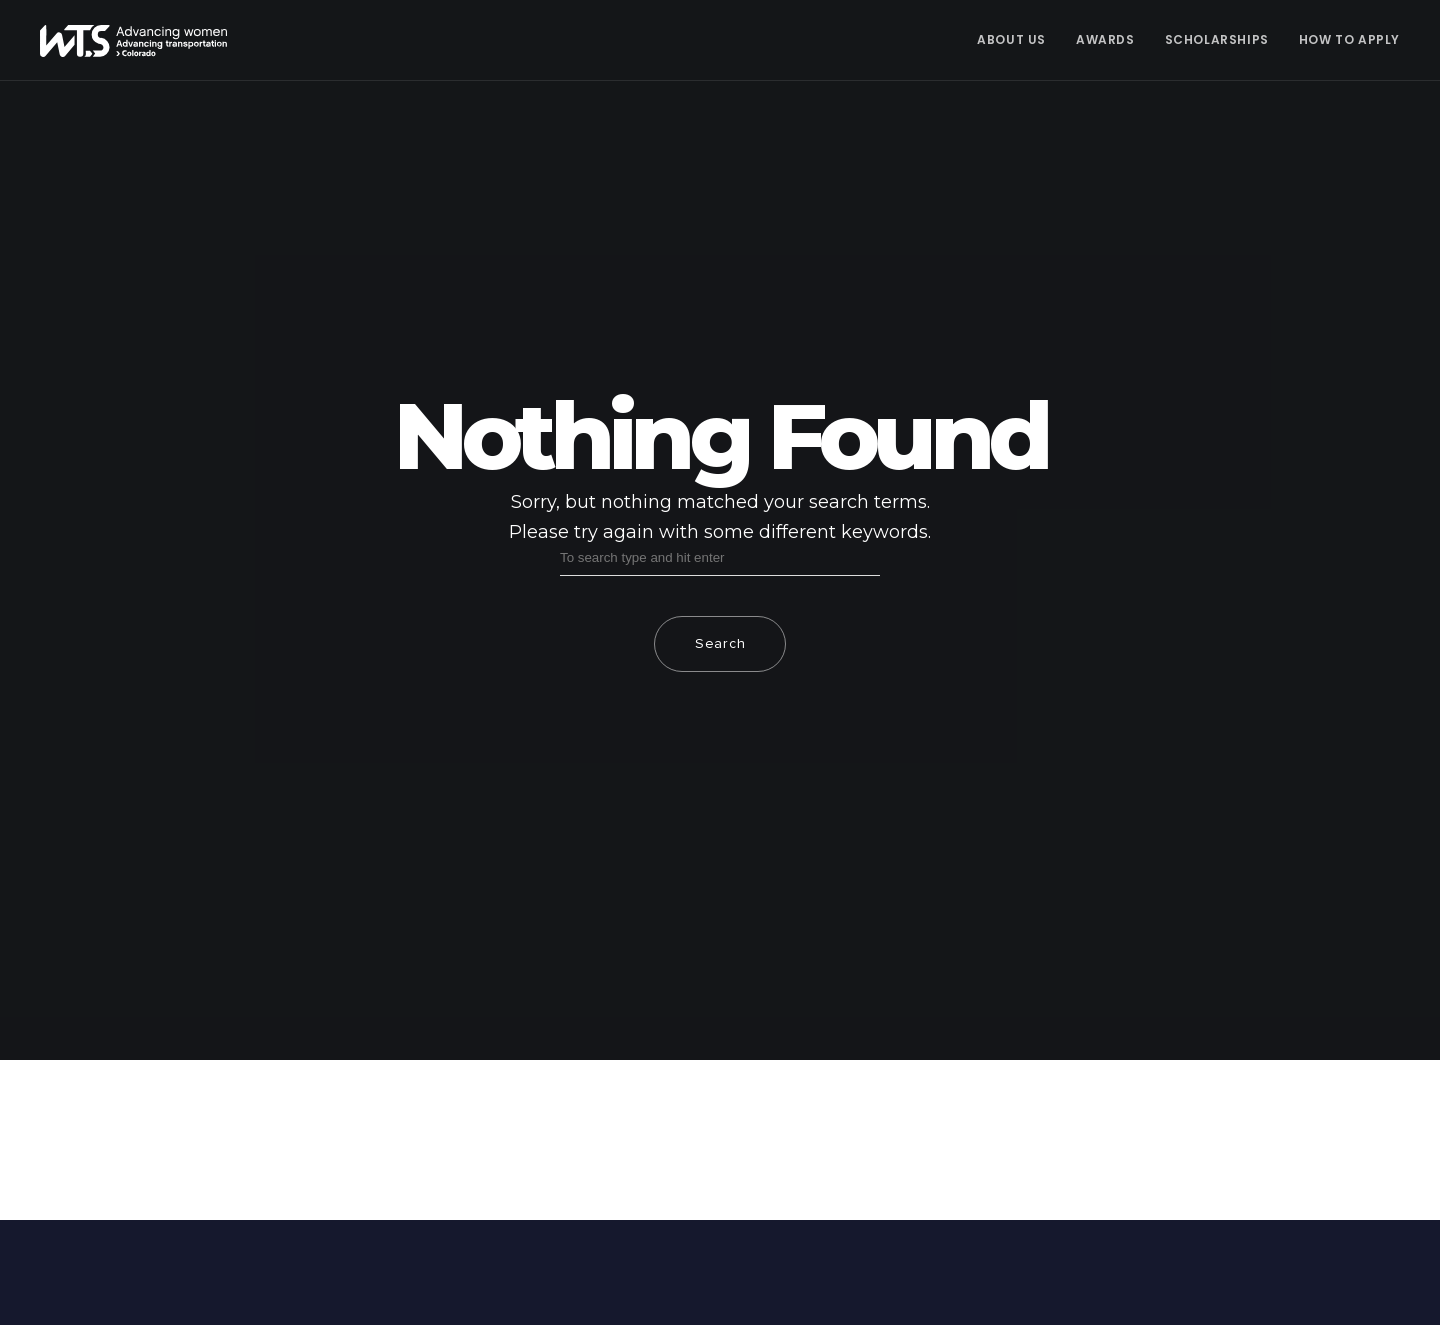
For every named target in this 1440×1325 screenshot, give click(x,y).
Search (720, 644)
